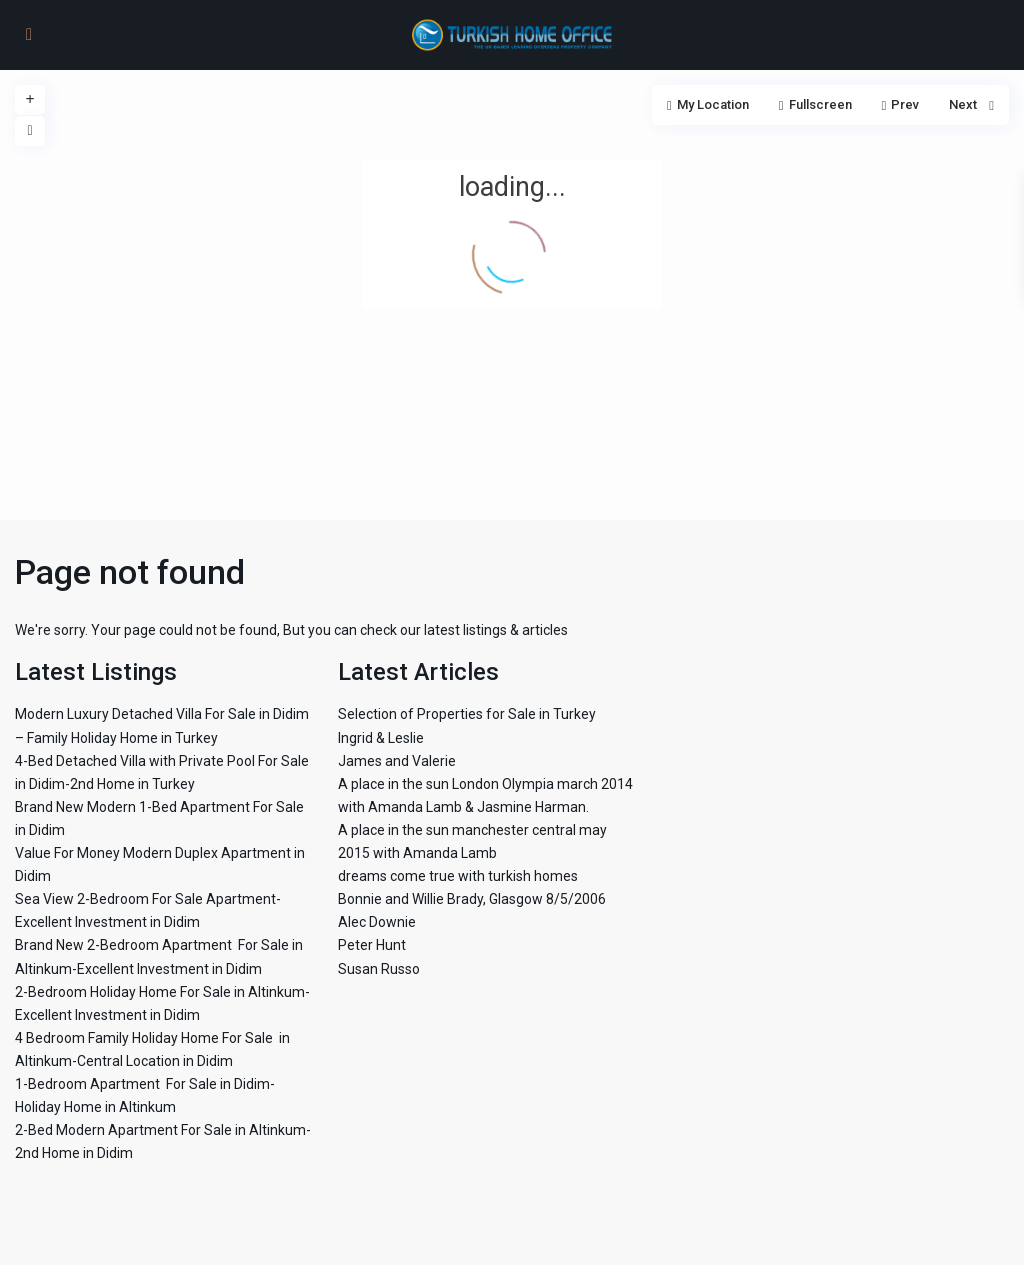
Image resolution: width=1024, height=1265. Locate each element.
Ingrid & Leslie (381, 738)
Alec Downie (377, 922)
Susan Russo (379, 969)
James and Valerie (397, 761)
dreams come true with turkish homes (458, 876)
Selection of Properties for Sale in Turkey (467, 714)
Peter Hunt (372, 945)
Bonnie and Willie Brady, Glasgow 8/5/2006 (472, 899)
